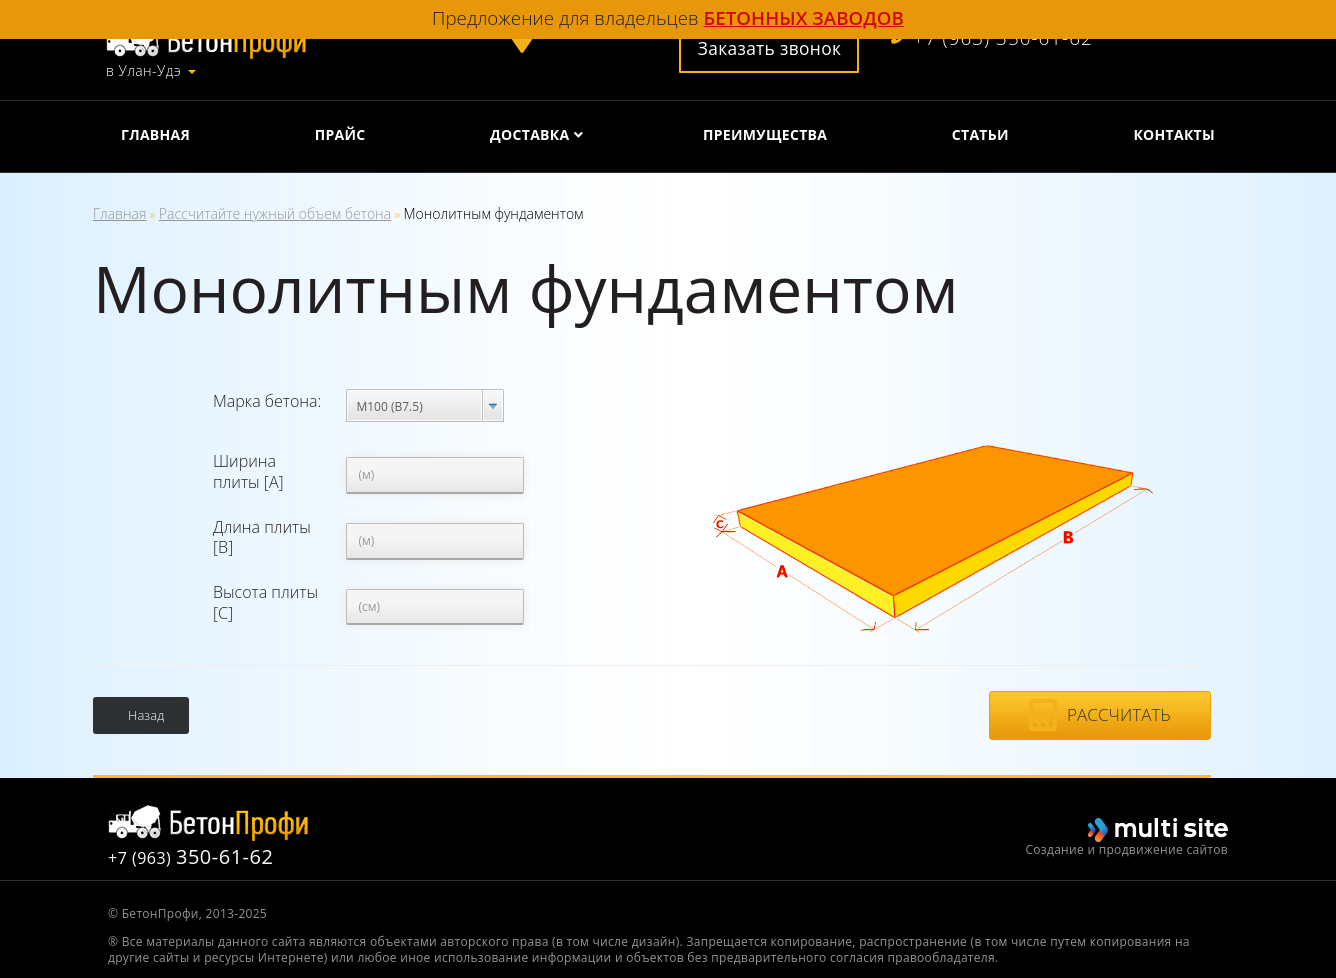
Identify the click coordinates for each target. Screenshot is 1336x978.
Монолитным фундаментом (493, 213)
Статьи (980, 134)
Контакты (1174, 134)
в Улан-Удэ (143, 71)
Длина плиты (262, 537)
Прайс (340, 134)
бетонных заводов (804, 17)
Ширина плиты (248, 471)
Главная (155, 134)
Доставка (529, 134)
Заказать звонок (770, 48)
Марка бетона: (267, 401)
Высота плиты (265, 602)
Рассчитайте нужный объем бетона (275, 213)
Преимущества (765, 134)
